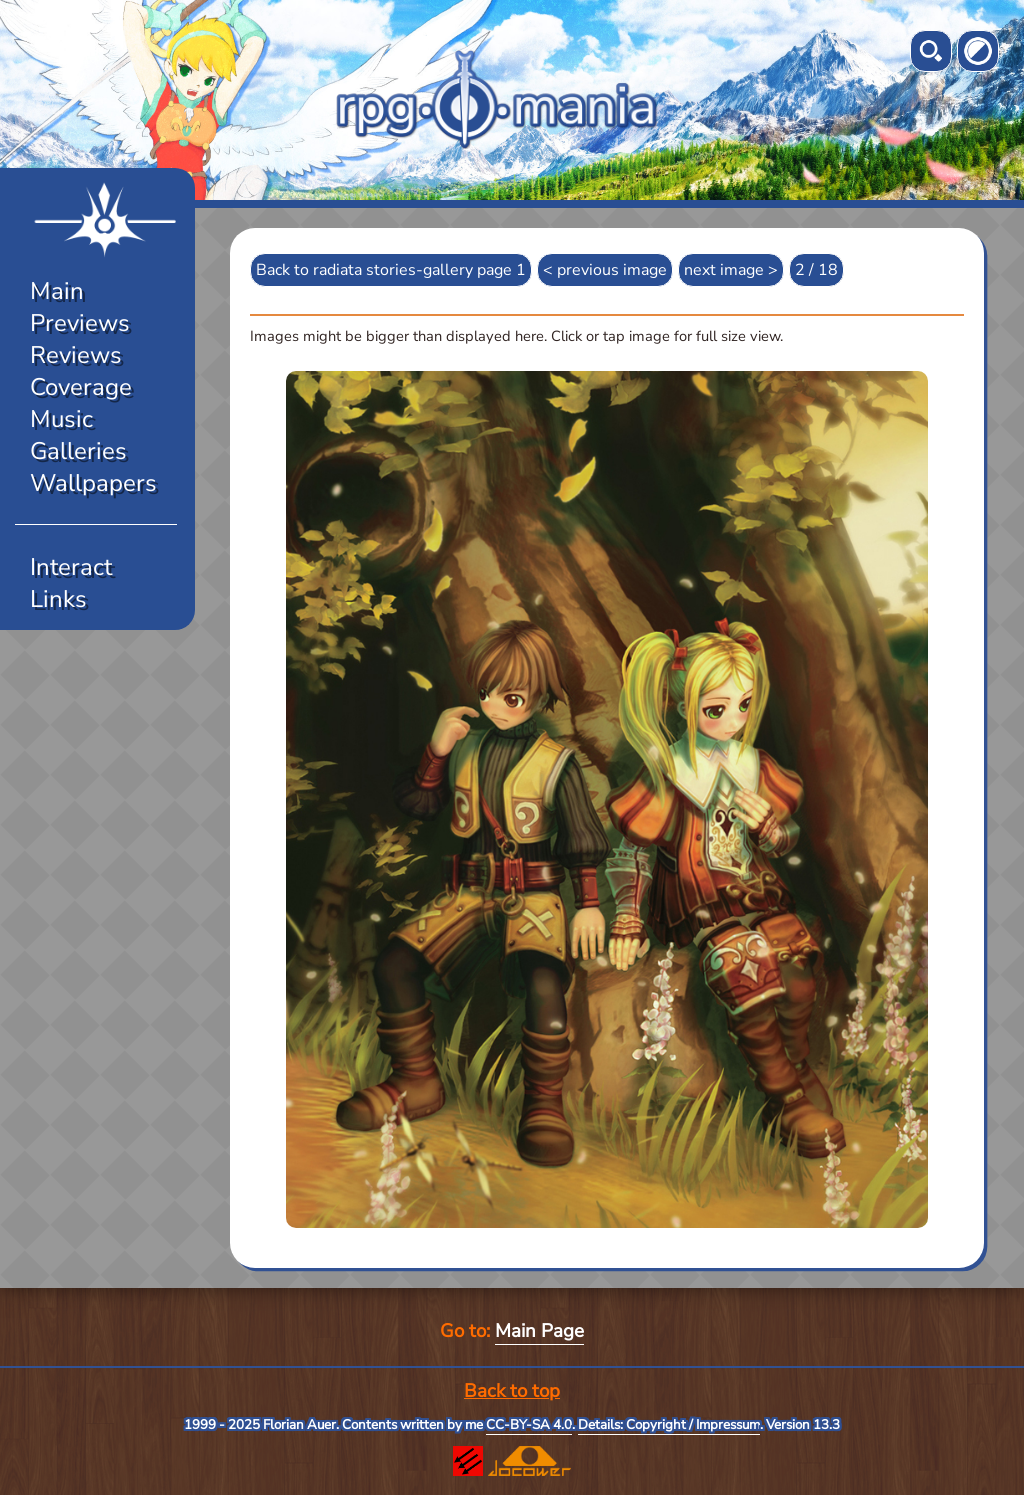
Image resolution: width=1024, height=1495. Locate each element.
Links (58, 599)
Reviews (76, 355)
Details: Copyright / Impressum (669, 1425)
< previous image (605, 270)
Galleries (78, 451)
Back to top (512, 1391)
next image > (731, 270)
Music (61, 419)
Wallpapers (93, 483)
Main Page (539, 1331)
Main (57, 291)
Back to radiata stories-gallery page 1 (391, 270)
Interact (71, 567)
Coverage (81, 387)
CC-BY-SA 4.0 (529, 1425)
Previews (80, 323)
